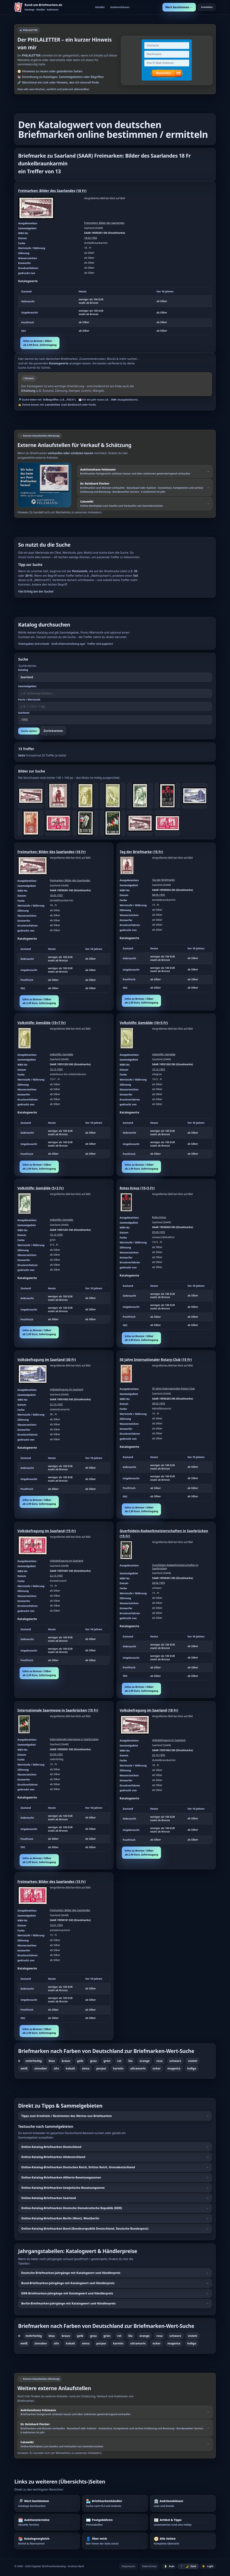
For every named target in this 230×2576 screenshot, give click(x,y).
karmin (118, 2068)
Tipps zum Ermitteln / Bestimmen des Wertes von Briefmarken (66, 2116)
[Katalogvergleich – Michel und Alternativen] (47, 2541)
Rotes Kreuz (129, 1188)
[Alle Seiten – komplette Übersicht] (183, 2541)
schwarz (175, 2061)
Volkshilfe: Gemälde (34, 1022)
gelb (80, 2061)
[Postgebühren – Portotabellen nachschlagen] (115, 2522)
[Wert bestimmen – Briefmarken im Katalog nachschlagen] (47, 2503)
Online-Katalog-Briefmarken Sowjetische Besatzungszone (63, 2188)
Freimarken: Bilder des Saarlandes (46, 190)
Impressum (128, 2566)
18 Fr (81, 190)
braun (66, 2061)
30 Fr (71, 1359)
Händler (100, 7)
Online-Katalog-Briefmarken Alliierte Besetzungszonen (61, 2177)
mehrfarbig (34, 2061)
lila (130, 2061)
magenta (173, 2068)
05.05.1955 (158, 1232)
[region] (115, 311)
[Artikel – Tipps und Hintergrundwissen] (183, 2522)
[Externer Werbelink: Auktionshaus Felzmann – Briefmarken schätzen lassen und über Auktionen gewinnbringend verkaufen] (145, 471)
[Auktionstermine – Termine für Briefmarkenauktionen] (47, 2522)
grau (93, 2061)
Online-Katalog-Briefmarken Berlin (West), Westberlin (60, 2218)
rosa (159, 2061)
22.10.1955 (56, 1404)
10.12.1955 (56, 1069)
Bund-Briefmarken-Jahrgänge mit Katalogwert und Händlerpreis (67, 2283)
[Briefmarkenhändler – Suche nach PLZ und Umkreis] (115, 2503)
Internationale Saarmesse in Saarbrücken (52, 1710)
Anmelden (207, 7)
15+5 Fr (147, 1188)
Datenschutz (149, 2566)
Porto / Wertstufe (29, 699)
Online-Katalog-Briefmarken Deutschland (51, 2147)
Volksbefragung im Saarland (41, 1359)
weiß (23, 2068)
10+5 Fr (161, 1022)
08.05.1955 (158, 894)
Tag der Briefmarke (136, 851)
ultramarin (138, 2068)
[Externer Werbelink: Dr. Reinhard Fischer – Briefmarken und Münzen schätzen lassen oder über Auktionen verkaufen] (145, 487)
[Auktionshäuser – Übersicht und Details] (183, 2503)
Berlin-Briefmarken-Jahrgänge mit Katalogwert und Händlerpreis (68, 2303)
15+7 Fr (59, 1022)
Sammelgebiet (27, 686)
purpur (101, 2068)
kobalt (70, 2068)
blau (52, 2061)
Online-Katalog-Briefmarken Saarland (48, 2198)
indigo (191, 2068)
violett (192, 2061)
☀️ (207, 2566)
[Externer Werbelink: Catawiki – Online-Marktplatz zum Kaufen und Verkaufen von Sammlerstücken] (145, 503)
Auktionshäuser (120, 7)
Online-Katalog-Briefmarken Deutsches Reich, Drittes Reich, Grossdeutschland (78, 2167)
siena (85, 2068)
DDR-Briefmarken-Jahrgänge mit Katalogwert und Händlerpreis (67, 2293)
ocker (157, 2068)
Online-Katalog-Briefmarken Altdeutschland (53, 2157)
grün (107, 2061)
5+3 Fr (58, 1188)
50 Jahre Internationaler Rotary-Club (150, 1359)
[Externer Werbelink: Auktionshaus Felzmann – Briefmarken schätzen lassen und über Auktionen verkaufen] (46, 484)
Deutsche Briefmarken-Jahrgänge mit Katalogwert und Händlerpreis (70, 2273)
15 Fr (158, 851)
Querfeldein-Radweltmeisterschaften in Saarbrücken (164, 1531)
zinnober (40, 2068)
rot (119, 2061)
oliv (56, 2068)
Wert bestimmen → (179, 7)
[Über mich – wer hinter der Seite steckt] (115, 2541)
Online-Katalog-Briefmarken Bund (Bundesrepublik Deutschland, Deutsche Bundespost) (84, 2229)
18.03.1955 (90, 237)
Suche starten (29, 731)
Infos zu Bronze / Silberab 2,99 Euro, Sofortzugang (40, 343)
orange (144, 2061)
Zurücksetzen (53, 731)
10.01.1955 (56, 1925)
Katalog (23, 670)
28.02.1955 (158, 1403)
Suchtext (23, 712)
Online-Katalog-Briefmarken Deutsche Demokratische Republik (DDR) (71, 2208)
